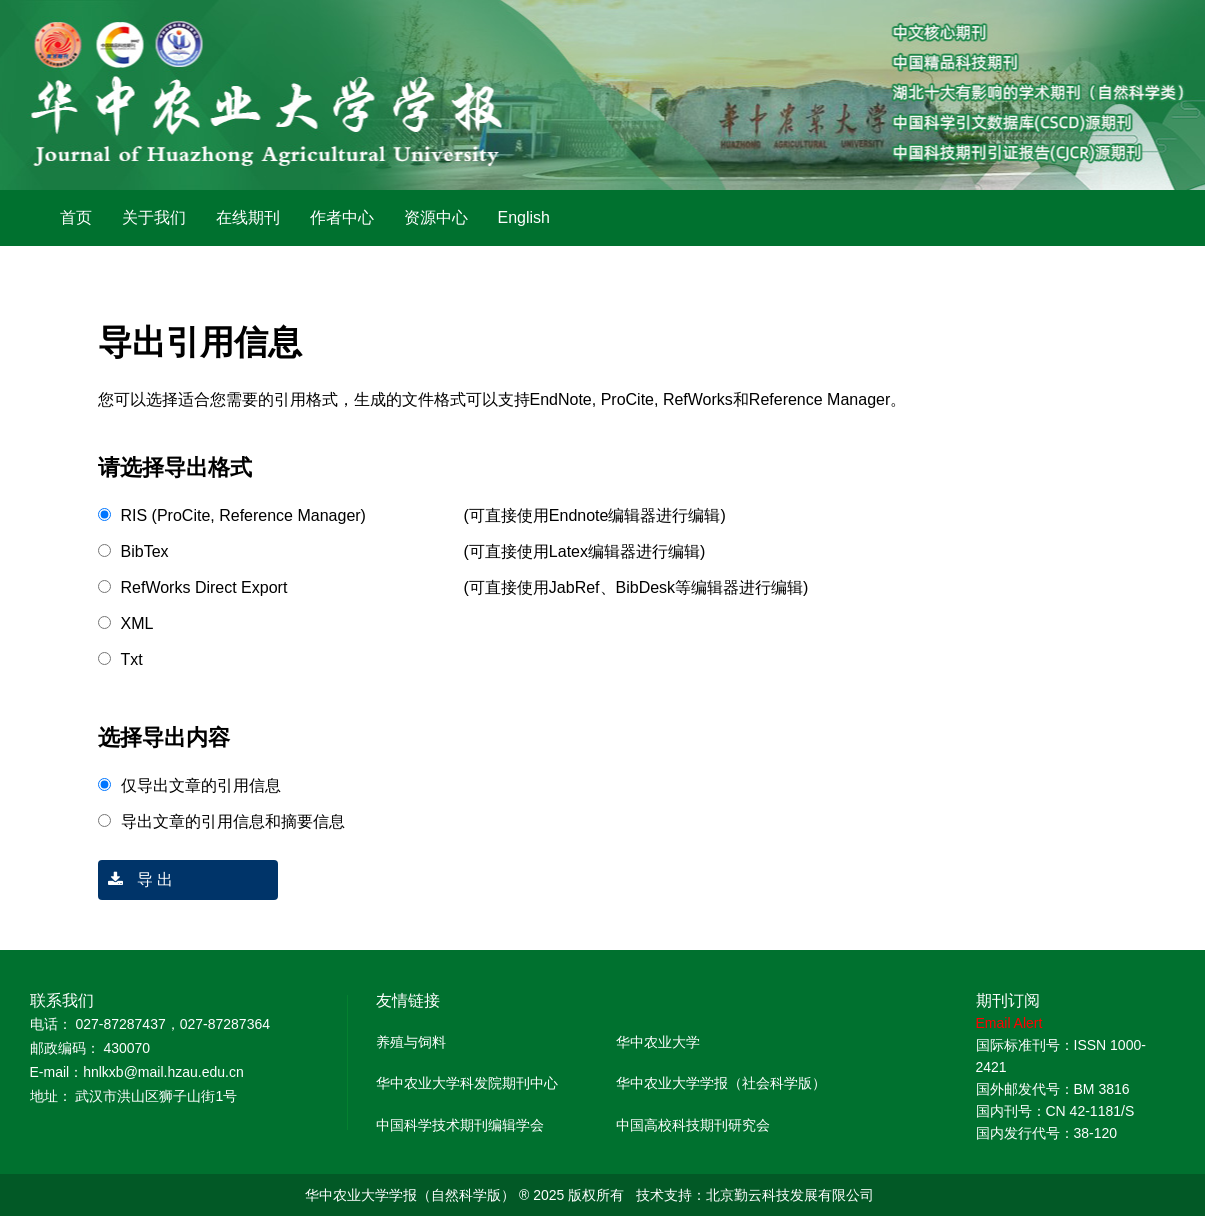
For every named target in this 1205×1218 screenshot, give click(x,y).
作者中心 (342, 217)
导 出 (136, 879)
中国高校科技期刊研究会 (693, 1125)
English (524, 217)
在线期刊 (248, 217)
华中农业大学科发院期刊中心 (467, 1083)
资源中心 (436, 217)
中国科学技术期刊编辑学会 (460, 1125)
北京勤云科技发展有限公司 (790, 1195)
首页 (76, 217)
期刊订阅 (1008, 1000)
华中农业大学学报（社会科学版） (721, 1083)
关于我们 (154, 217)
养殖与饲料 (411, 1042)
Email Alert (1009, 1023)
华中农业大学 (658, 1042)
